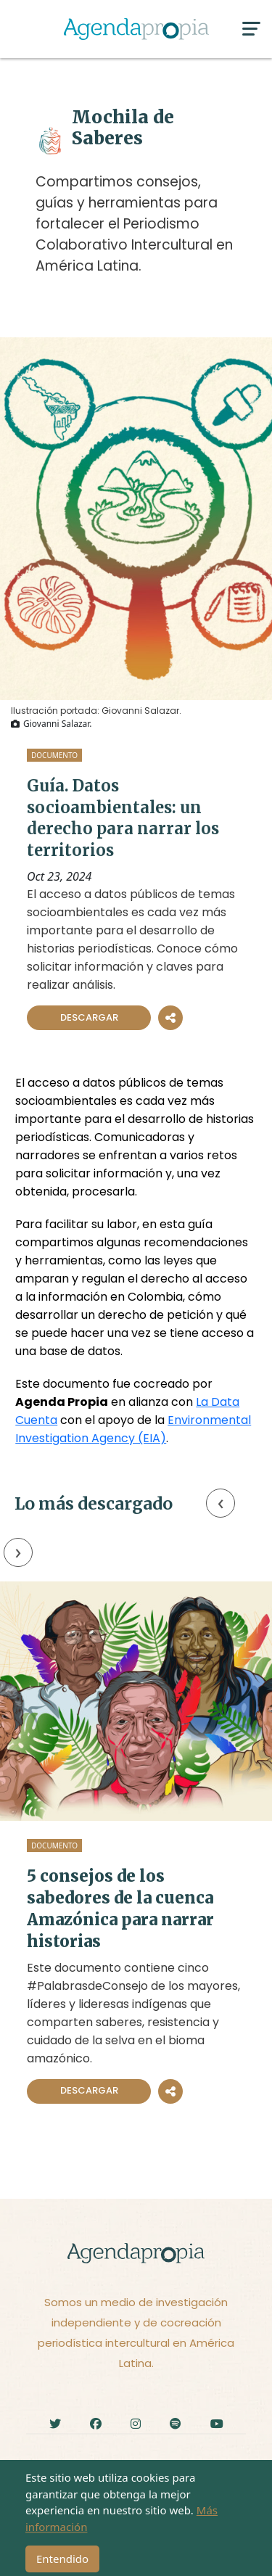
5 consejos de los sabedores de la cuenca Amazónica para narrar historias (120, 1908)
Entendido (62, 2558)
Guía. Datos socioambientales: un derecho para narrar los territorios (123, 818)
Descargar (89, 1017)
